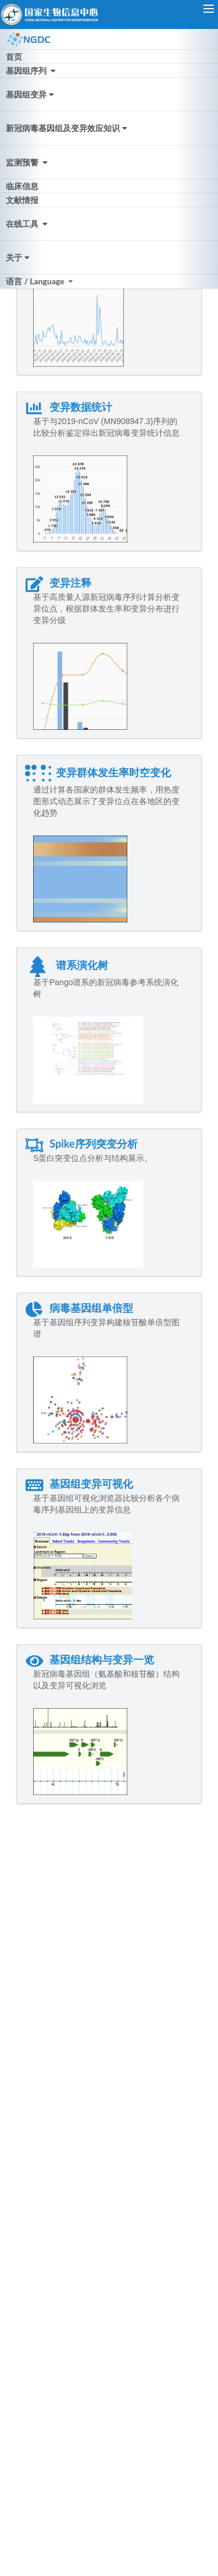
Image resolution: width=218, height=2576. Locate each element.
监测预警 (28, 162)
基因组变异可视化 (79, 1483)
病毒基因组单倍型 (79, 1307)
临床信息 (22, 186)
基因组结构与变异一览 (89, 1659)
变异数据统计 (68, 406)
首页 (14, 56)
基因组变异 (31, 94)
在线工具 (28, 224)
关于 (19, 257)
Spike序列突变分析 (81, 1143)
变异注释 (58, 582)
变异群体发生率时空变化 (98, 772)
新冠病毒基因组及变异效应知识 (68, 128)
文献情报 (22, 200)
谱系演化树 (66, 964)
